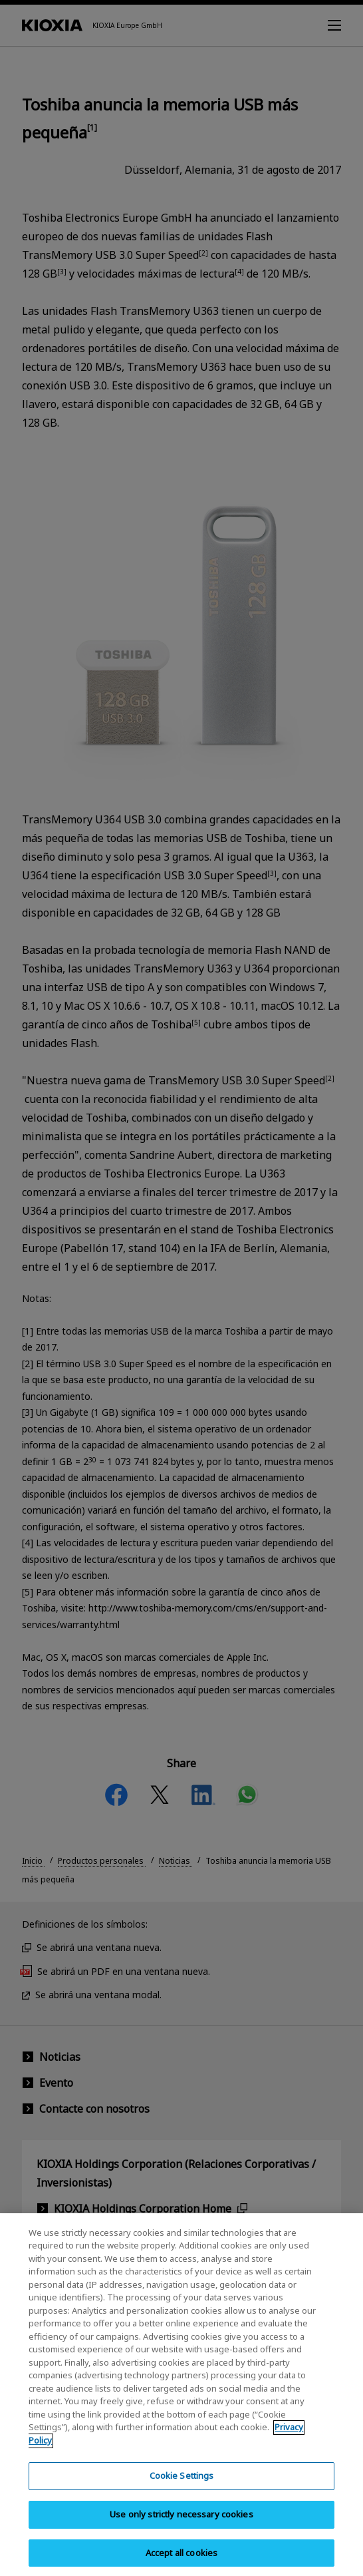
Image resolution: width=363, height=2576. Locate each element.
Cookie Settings (182, 2487)
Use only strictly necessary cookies (181, 2526)
